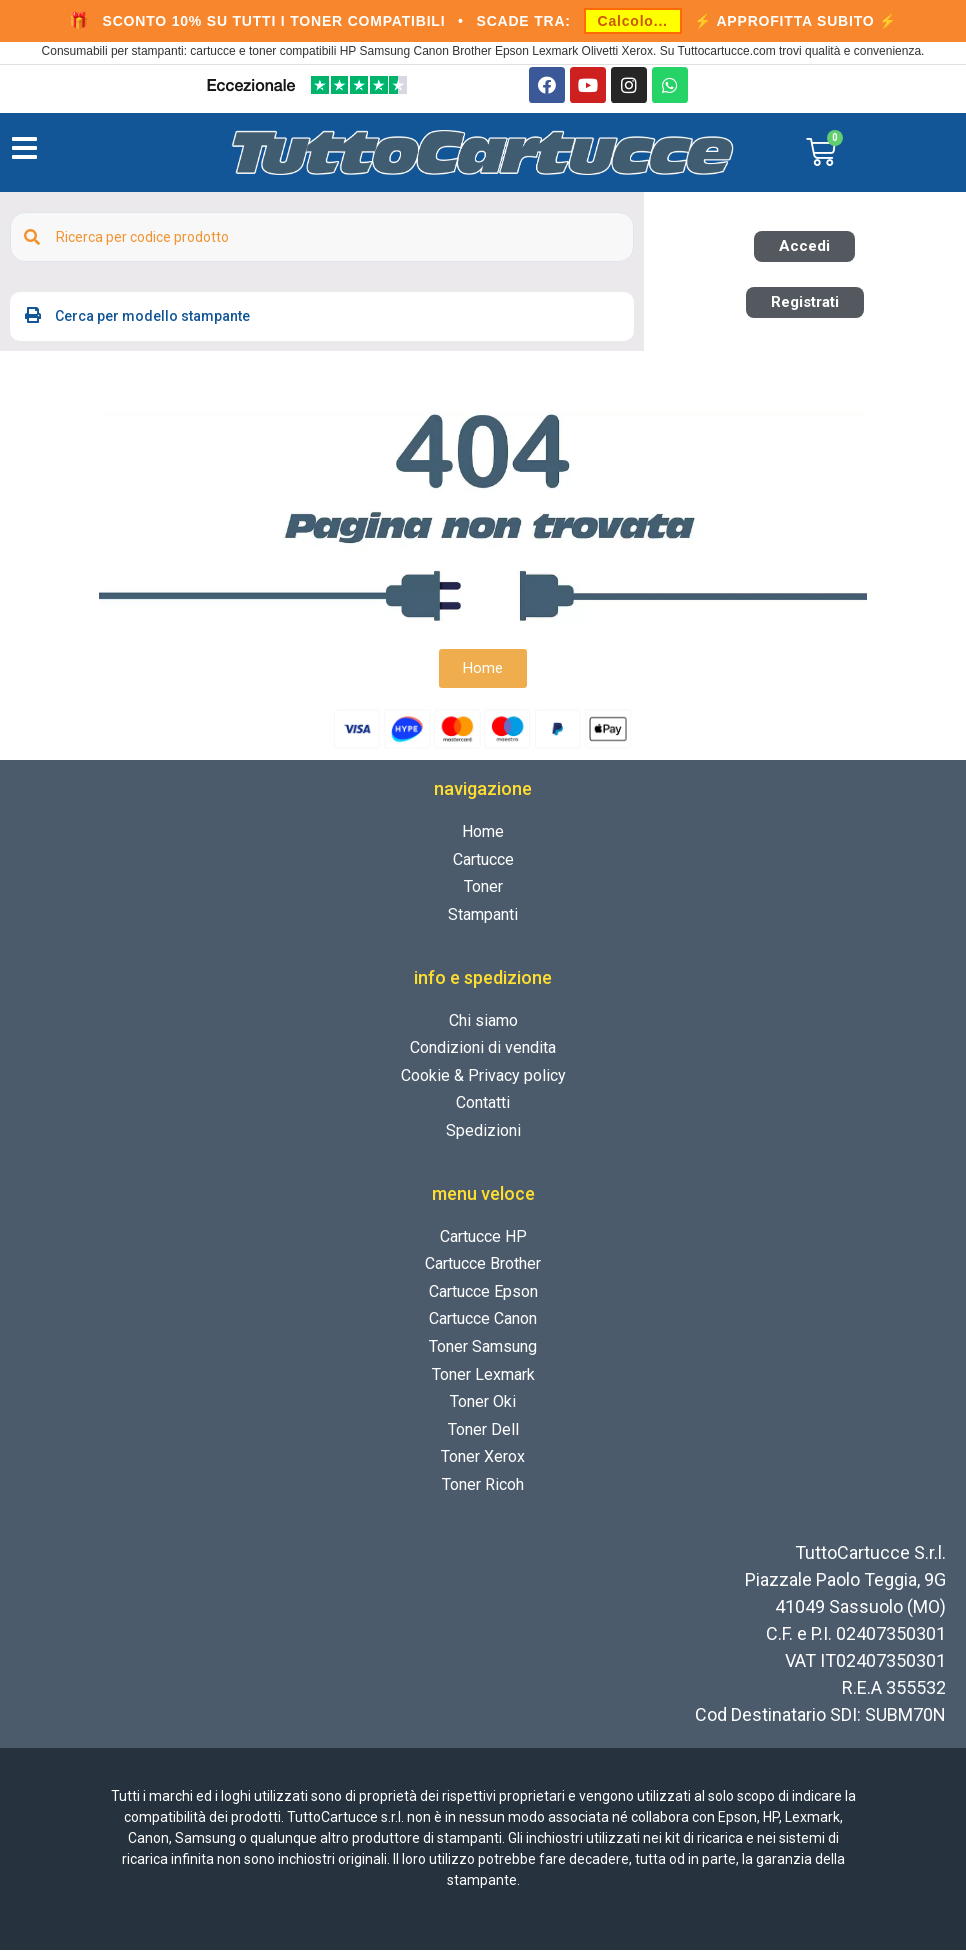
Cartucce (483, 866)
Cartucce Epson (483, 1298)
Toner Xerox (483, 1463)
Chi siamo (483, 1027)
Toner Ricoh (483, 1491)
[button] (804, 253)
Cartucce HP (483, 1243)
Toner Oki (483, 1408)
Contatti (483, 1109)
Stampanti (483, 921)
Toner (483, 893)
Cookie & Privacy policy (483, 1082)
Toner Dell (483, 1436)
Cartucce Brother (483, 1270)
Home (483, 838)
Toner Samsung (483, 1353)
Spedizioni (483, 1137)
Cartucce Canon (483, 1325)
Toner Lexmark (483, 1381)
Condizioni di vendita (483, 1054)
